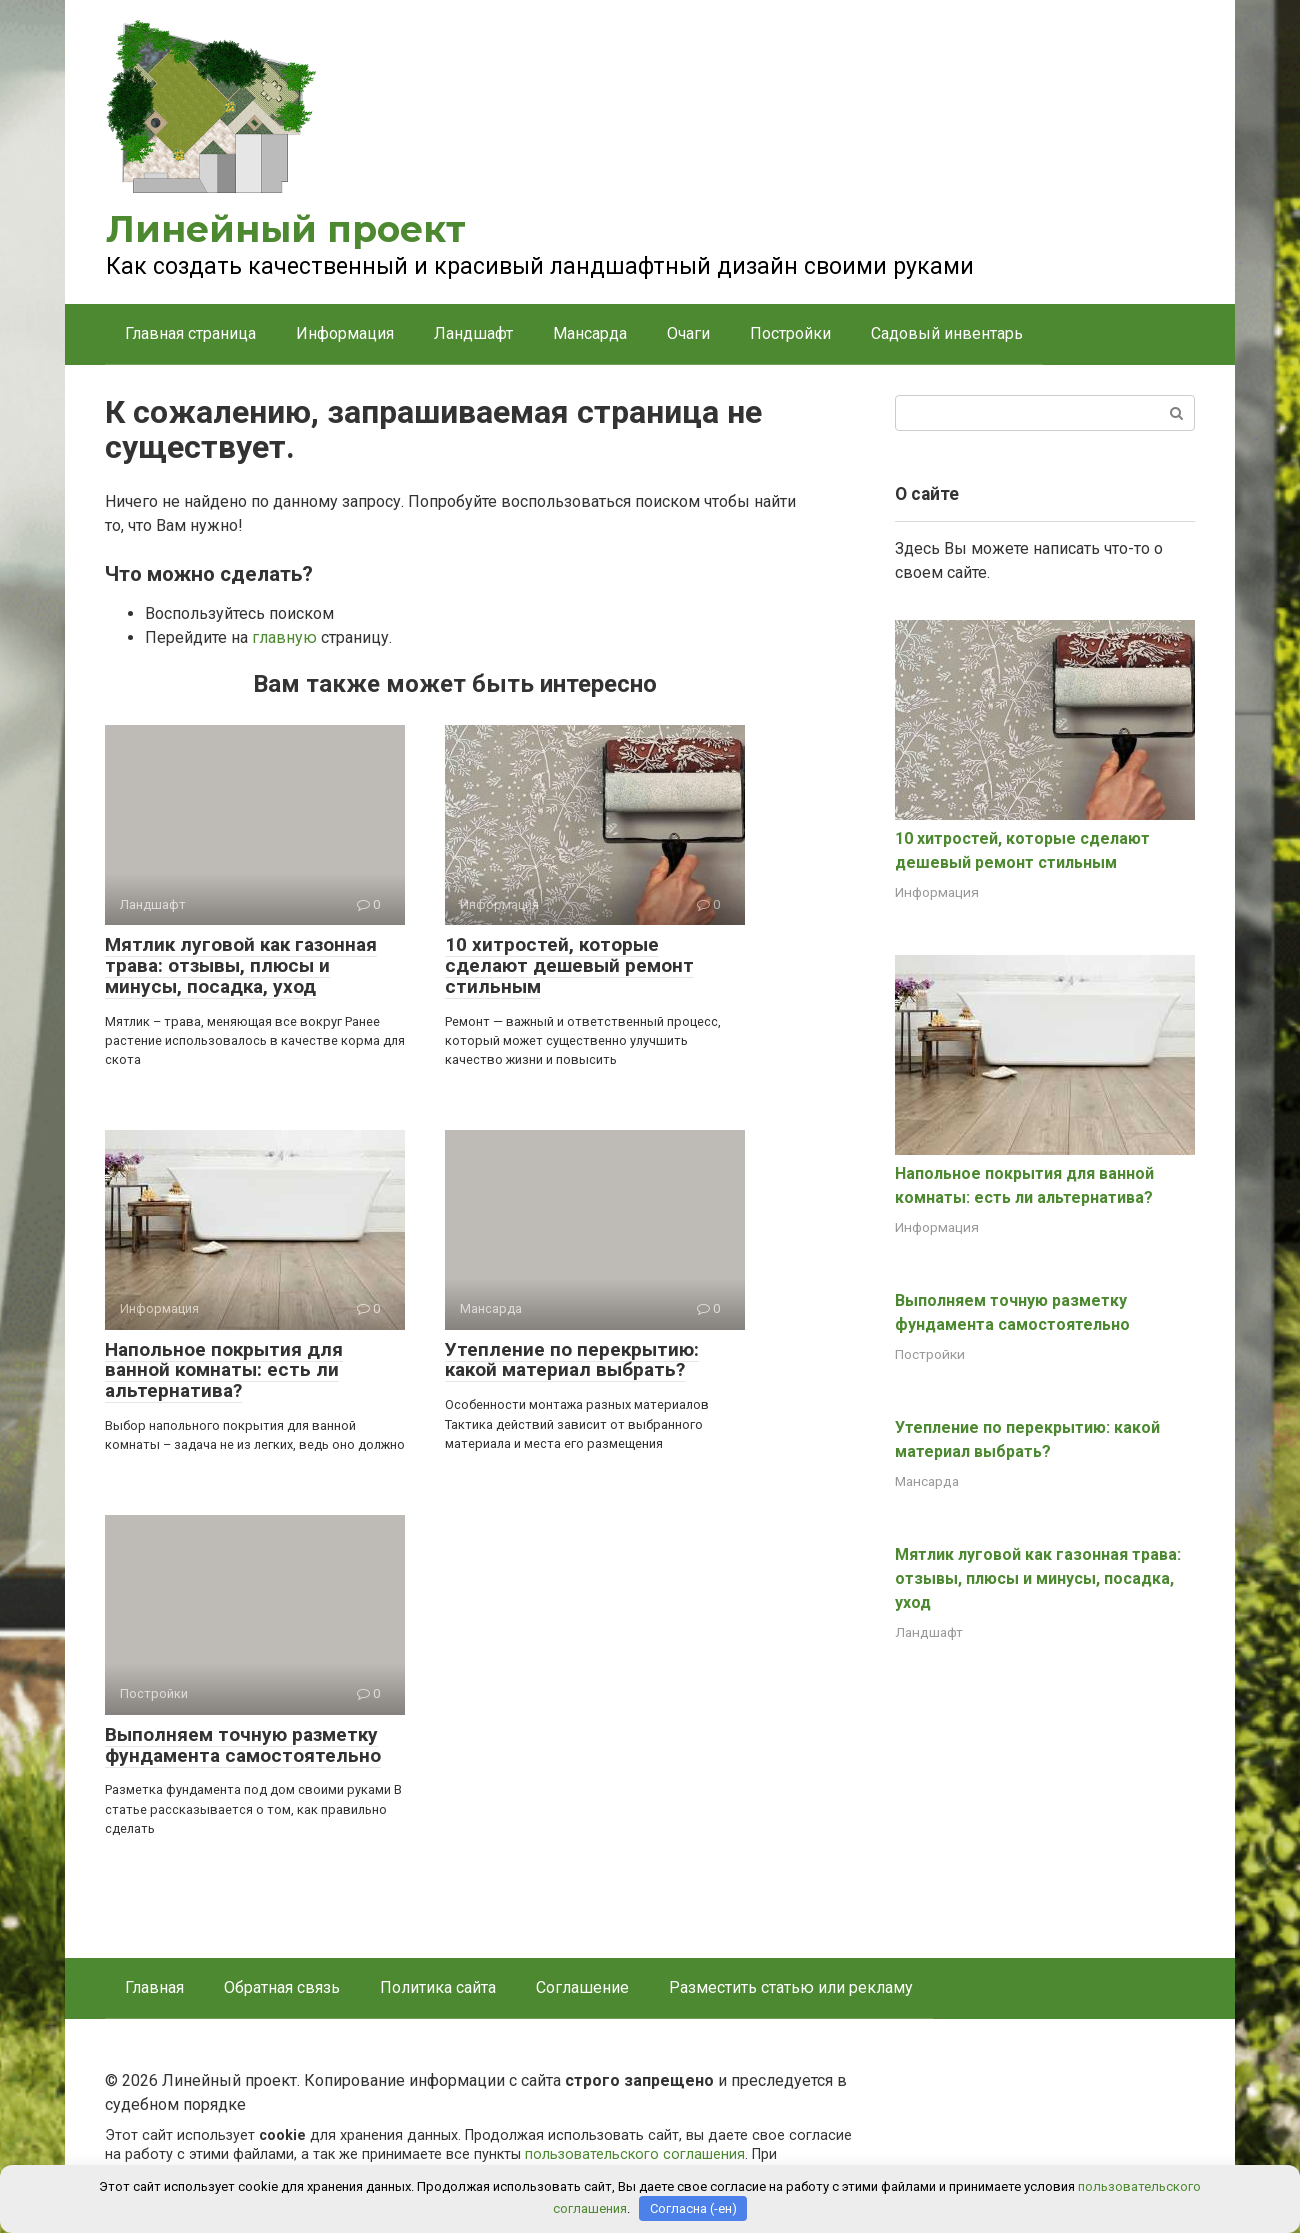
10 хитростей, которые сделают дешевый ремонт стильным (569, 965)
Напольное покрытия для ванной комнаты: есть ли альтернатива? (224, 1370)
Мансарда (590, 333)
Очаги (688, 333)
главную (284, 637)
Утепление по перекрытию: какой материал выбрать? (572, 1360)
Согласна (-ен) (693, 2208)
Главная (154, 1987)
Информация (345, 333)
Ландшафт (473, 333)
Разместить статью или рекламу (791, 1987)
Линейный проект (286, 229)
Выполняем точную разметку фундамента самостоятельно (243, 1745)
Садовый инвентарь (947, 333)
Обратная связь (282, 1987)
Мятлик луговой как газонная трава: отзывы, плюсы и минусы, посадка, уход (241, 965)
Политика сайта (438, 1987)
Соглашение (582, 1987)
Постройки (790, 333)
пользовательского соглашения (635, 2154)
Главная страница (190, 333)
